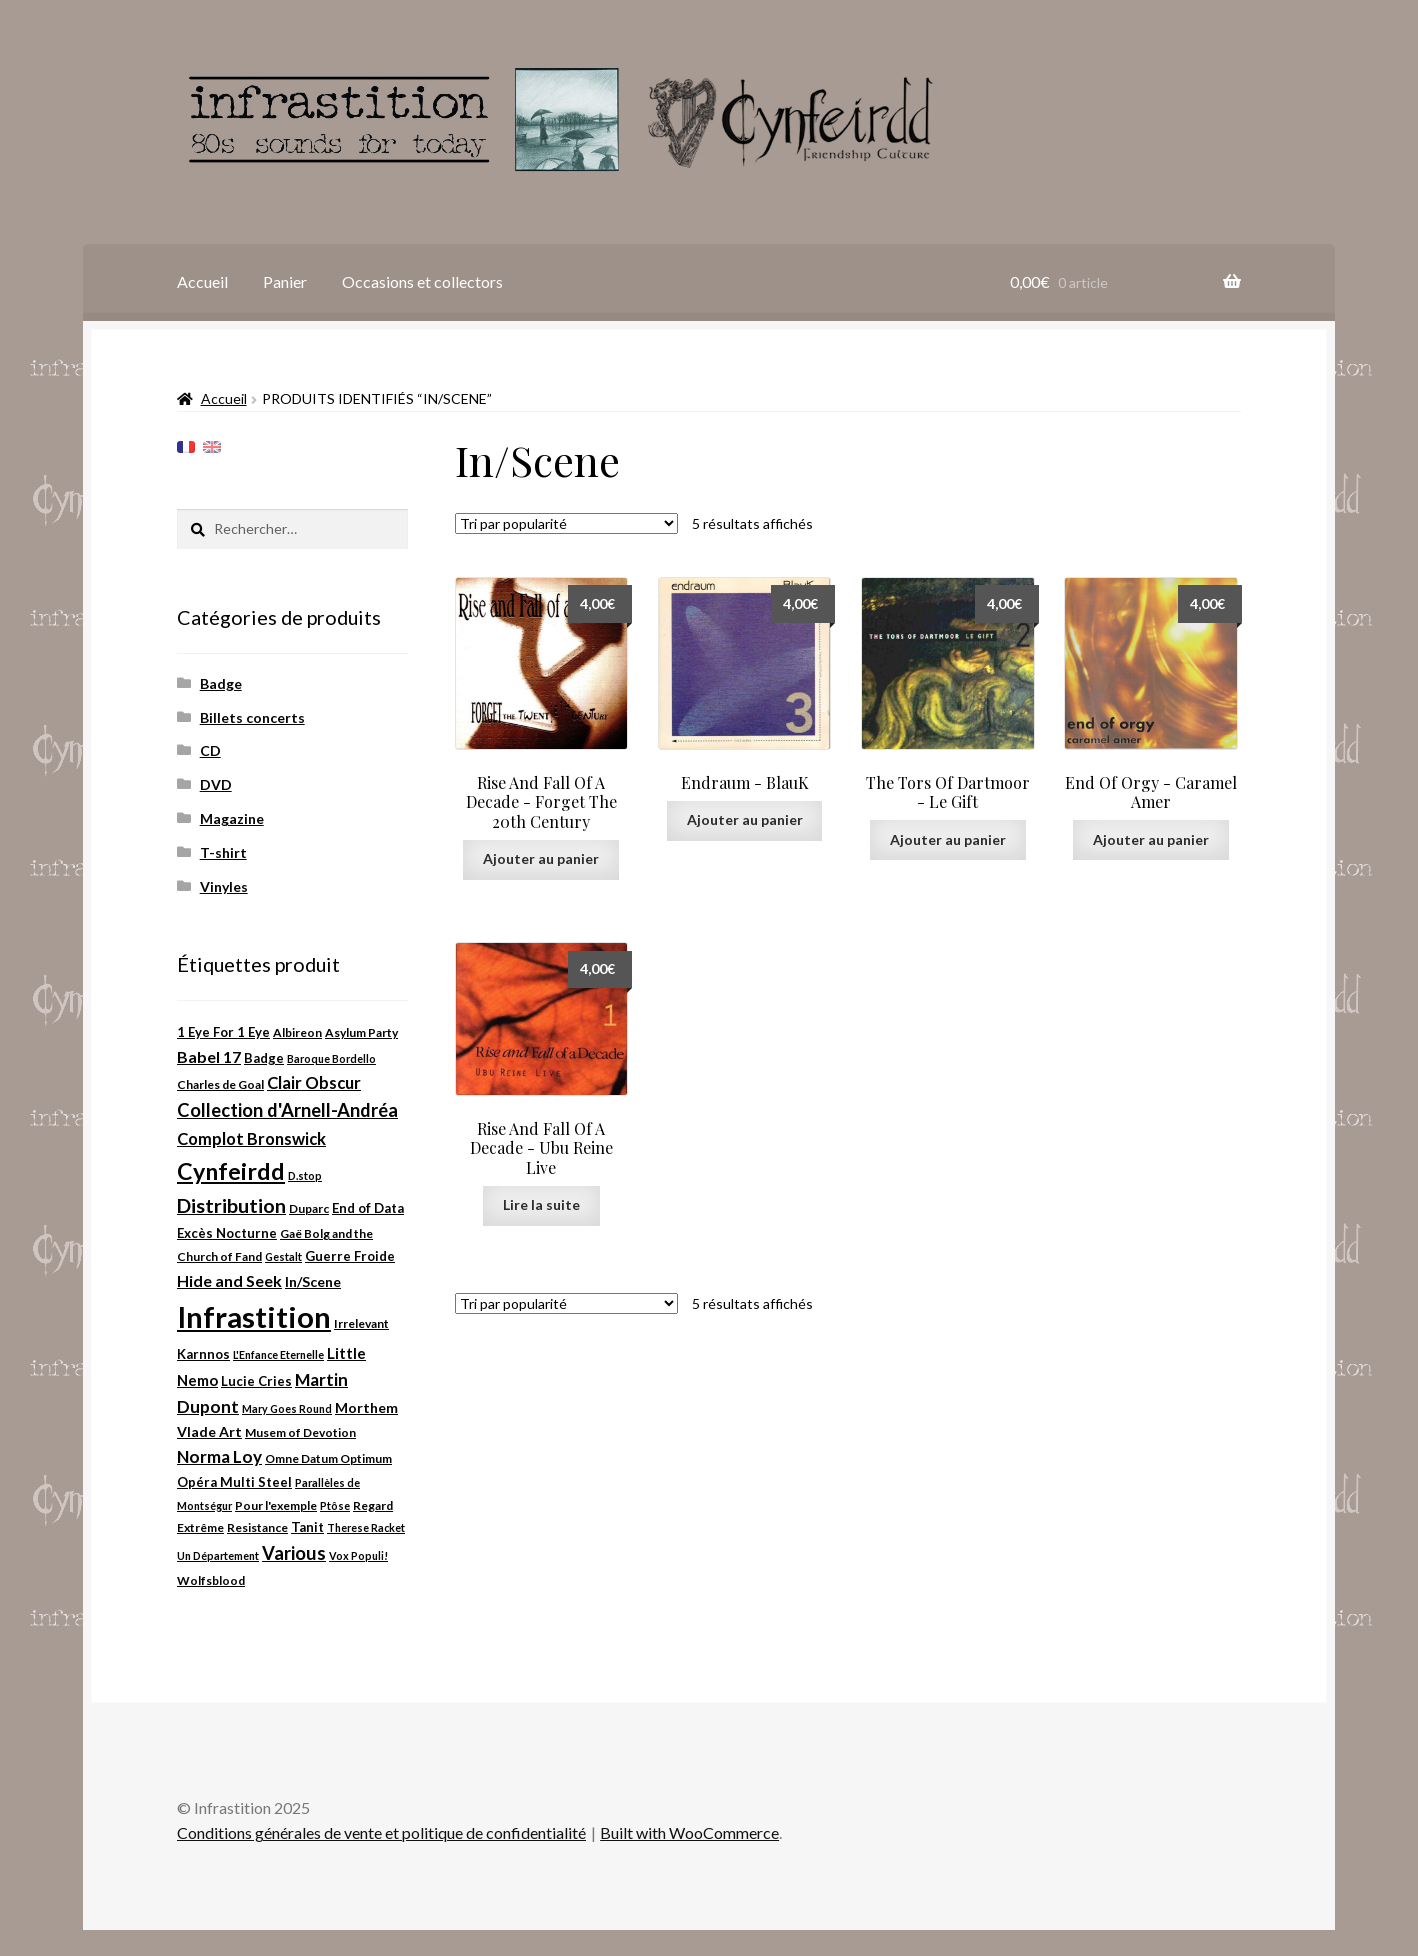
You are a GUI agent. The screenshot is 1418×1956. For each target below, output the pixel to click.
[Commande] (566, 523)
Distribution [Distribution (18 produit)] (231, 1205)
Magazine (232, 818)
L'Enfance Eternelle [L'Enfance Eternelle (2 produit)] (278, 1354)
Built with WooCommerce (689, 1832)
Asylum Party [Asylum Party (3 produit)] (361, 1032)
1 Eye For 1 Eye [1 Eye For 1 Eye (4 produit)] (223, 1032)
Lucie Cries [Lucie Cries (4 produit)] (256, 1381)
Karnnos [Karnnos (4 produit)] (203, 1354)
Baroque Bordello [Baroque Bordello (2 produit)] (331, 1058)
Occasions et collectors (422, 281)
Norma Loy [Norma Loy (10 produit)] (219, 1456)
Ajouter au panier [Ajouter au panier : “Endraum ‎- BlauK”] (745, 819)
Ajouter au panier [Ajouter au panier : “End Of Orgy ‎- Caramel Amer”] (1151, 839)
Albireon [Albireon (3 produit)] (297, 1032)
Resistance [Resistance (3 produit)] (257, 1527)
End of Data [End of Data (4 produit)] (368, 1208)
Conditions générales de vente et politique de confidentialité (381, 1832)
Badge (221, 683)
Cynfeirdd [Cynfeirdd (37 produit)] (231, 1171)
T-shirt (223, 852)
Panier (285, 281)
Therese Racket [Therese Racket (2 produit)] (366, 1527)
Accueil (202, 281)
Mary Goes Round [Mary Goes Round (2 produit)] (287, 1408)
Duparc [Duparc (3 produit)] (309, 1208)
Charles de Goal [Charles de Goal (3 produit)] (220, 1084)
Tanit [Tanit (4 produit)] (307, 1527)
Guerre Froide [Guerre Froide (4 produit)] (350, 1256)
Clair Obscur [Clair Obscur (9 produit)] (314, 1083)
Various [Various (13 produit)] (294, 1553)
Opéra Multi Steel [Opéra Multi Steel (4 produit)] (234, 1482)
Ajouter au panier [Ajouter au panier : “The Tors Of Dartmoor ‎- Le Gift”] (948, 839)
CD (210, 750)
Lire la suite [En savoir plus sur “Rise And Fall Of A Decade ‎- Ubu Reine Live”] (541, 1204)
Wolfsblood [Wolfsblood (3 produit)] (211, 1580)
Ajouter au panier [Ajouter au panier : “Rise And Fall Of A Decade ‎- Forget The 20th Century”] (541, 858)
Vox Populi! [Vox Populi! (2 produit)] (358, 1555)
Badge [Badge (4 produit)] (264, 1058)
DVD (216, 784)
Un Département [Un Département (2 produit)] (218, 1555)
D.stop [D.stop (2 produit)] (305, 1175)
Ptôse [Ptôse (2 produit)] (335, 1505)
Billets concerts (252, 717)
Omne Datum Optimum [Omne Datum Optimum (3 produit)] (328, 1458)
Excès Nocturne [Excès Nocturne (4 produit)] (227, 1233)
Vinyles (224, 886)
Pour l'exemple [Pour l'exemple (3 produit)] (276, 1505)
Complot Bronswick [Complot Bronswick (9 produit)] (251, 1139)
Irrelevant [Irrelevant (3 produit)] (361, 1323)
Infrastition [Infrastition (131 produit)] (254, 1316)
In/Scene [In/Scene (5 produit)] (313, 1281)
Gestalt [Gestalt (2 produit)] (283, 1256)
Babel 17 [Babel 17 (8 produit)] (209, 1056)
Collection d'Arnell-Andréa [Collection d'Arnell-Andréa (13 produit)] (287, 1110)
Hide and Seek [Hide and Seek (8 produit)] (229, 1280)
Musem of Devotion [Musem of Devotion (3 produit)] (300, 1432)
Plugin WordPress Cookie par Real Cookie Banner (170, 1942)
